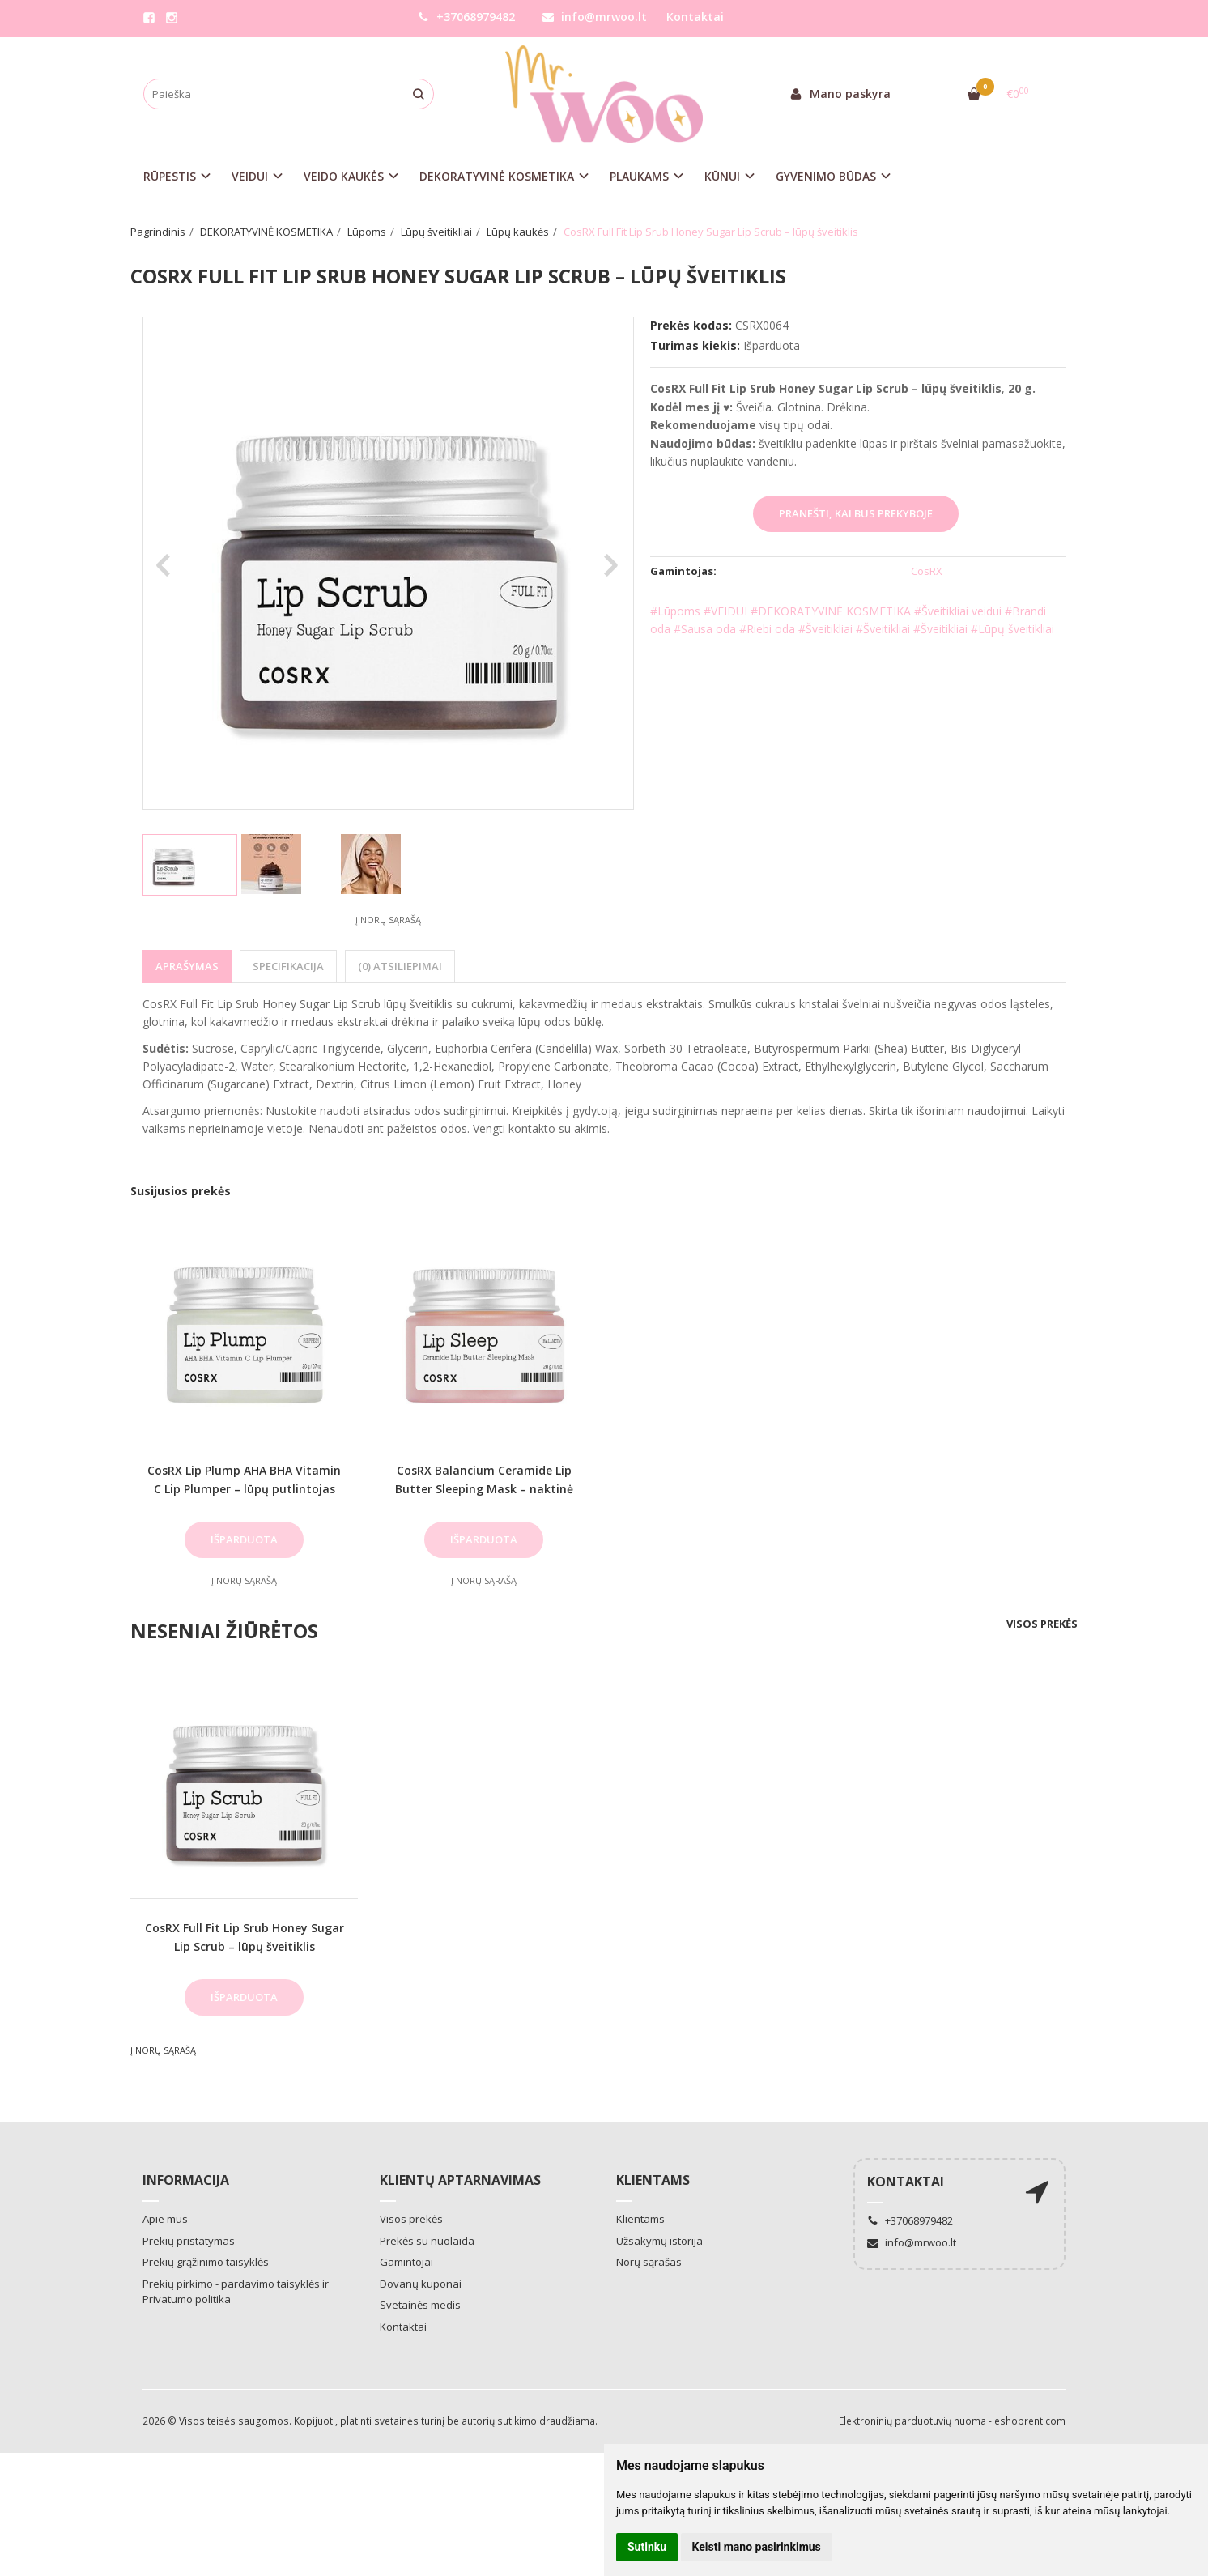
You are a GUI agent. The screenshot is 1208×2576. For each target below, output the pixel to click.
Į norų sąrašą (388, 919)
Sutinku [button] (646, 2546)
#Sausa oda (705, 629)
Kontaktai (695, 16)
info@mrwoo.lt (594, 16)
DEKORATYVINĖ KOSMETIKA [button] (496, 176)
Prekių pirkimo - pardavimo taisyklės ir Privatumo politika (235, 2291)
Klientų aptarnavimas (460, 2180)
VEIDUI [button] (250, 176)
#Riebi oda (767, 629)
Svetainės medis (420, 2304)
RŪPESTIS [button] (169, 176)
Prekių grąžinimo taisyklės (205, 2262)
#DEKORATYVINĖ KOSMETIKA (831, 611)
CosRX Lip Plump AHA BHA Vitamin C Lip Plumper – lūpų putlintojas (244, 1479)
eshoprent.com (1030, 2421)
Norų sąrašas (649, 2262)
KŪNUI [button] (722, 176)
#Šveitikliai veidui (958, 611)
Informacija (185, 2180)
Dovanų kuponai (421, 2283)
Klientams (653, 2180)
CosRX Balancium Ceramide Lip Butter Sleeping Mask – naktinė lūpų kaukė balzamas (484, 1488)
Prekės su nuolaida (427, 2240)
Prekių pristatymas (188, 2240)
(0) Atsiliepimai (400, 966)
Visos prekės (1042, 1623)
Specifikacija (288, 966)
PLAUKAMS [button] (639, 176)
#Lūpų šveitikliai (1012, 629)
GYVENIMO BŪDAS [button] (826, 176)
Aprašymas (187, 966)
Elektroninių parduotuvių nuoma (912, 2421)
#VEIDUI (725, 611)
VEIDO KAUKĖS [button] (344, 176)
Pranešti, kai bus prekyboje (856, 513)
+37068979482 (466, 16)
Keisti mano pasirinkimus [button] (756, 2546)
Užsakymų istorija (659, 2240)
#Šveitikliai (827, 629)
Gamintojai (406, 2262)
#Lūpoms (675, 611)
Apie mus (165, 2219)
